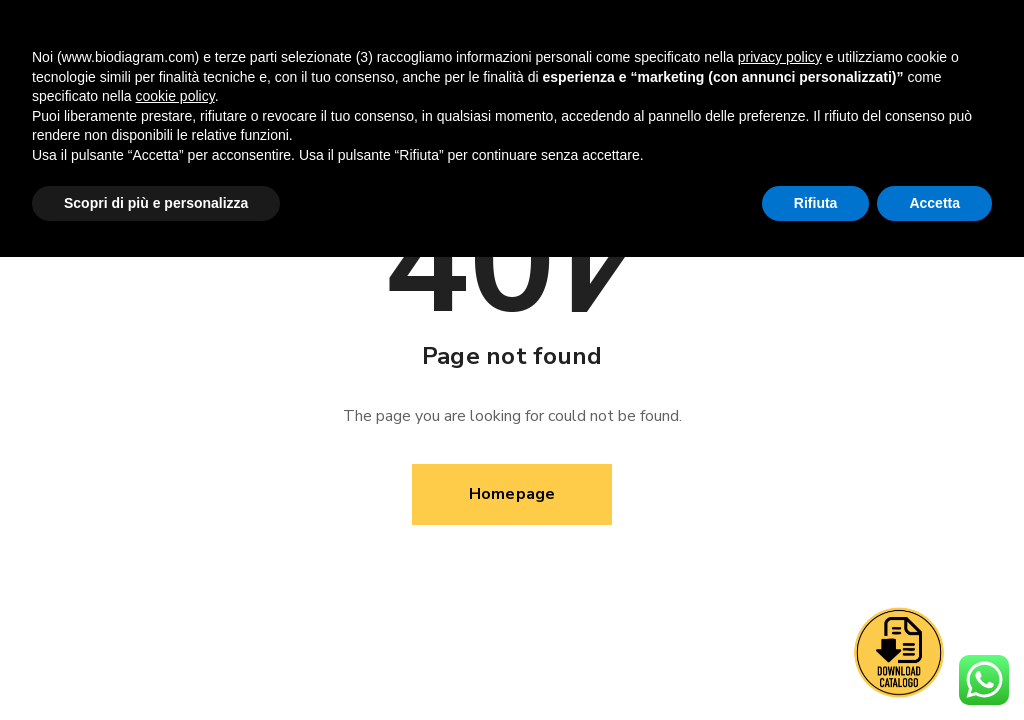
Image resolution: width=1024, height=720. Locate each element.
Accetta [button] (934, 203)
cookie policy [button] (175, 96)
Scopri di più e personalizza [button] (156, 203)
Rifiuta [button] (816, 203)
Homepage (512, 494)
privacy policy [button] (780, 57)
